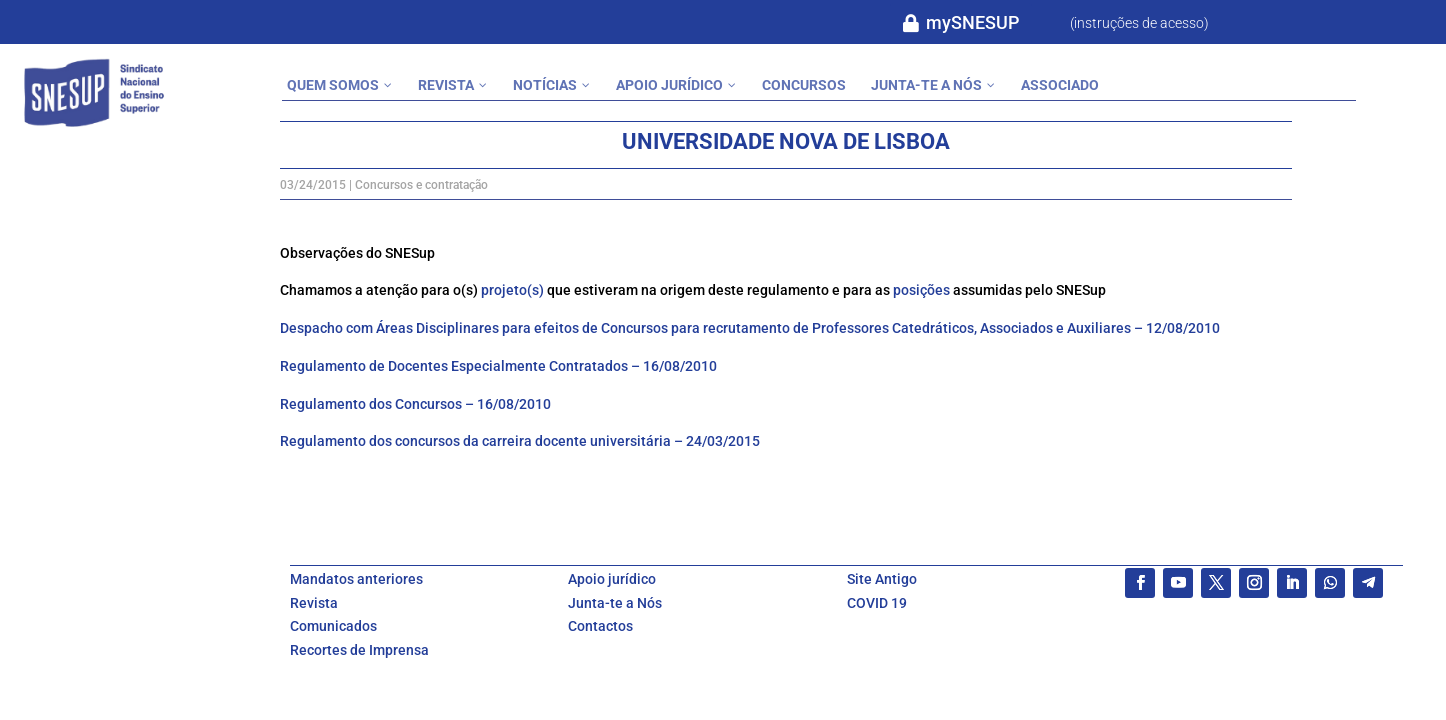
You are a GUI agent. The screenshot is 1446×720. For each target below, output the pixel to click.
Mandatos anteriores (356, 579)
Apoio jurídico (612, 579)
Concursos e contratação (421, 185)
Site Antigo (882, 579)
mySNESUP (972, 22)
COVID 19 (877, 603)
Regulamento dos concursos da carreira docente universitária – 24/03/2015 (520, 441)
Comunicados (333, 626)
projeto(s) (512, 290)
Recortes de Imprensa (359, 650)
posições (921, 290)
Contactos (600, 626)
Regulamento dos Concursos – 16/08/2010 (415, 404)
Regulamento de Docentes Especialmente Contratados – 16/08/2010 (498, 366)
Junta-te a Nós (615, 603)
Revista (314, 603)
